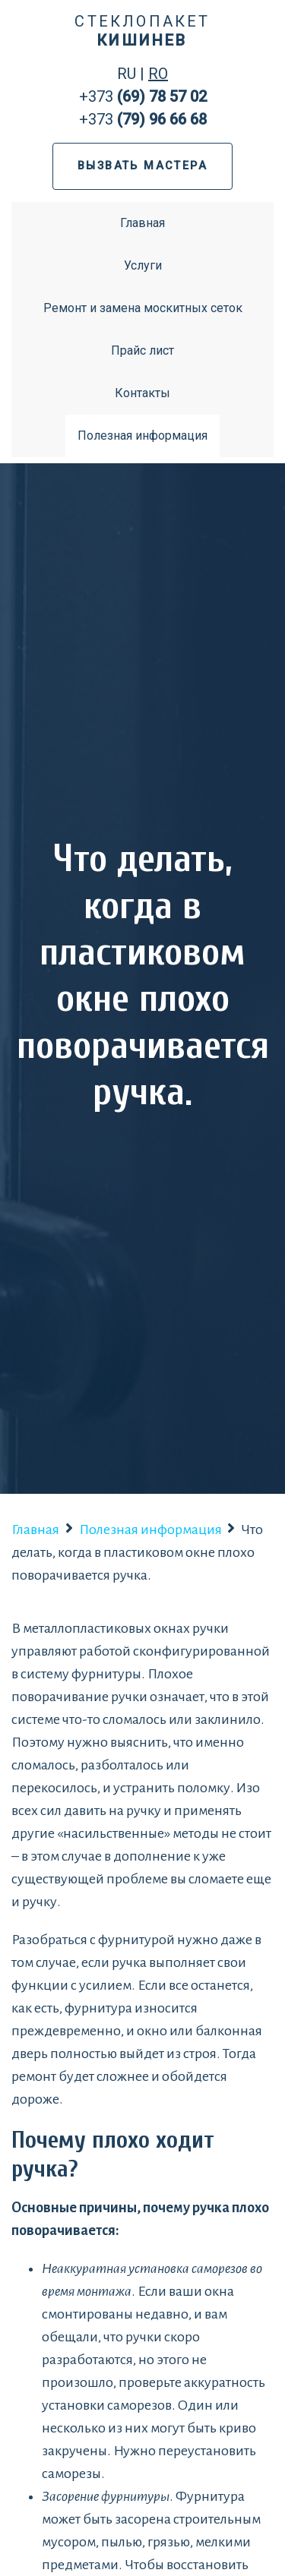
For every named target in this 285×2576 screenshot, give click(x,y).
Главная (142, 223)
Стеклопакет (142, 30)
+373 (143, 96)
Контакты (142, 393)
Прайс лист (142, 350)
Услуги (143, 265)
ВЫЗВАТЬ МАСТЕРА (142, 165)
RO (158, 74)
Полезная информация (142, 435)
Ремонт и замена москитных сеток (142, 308)
